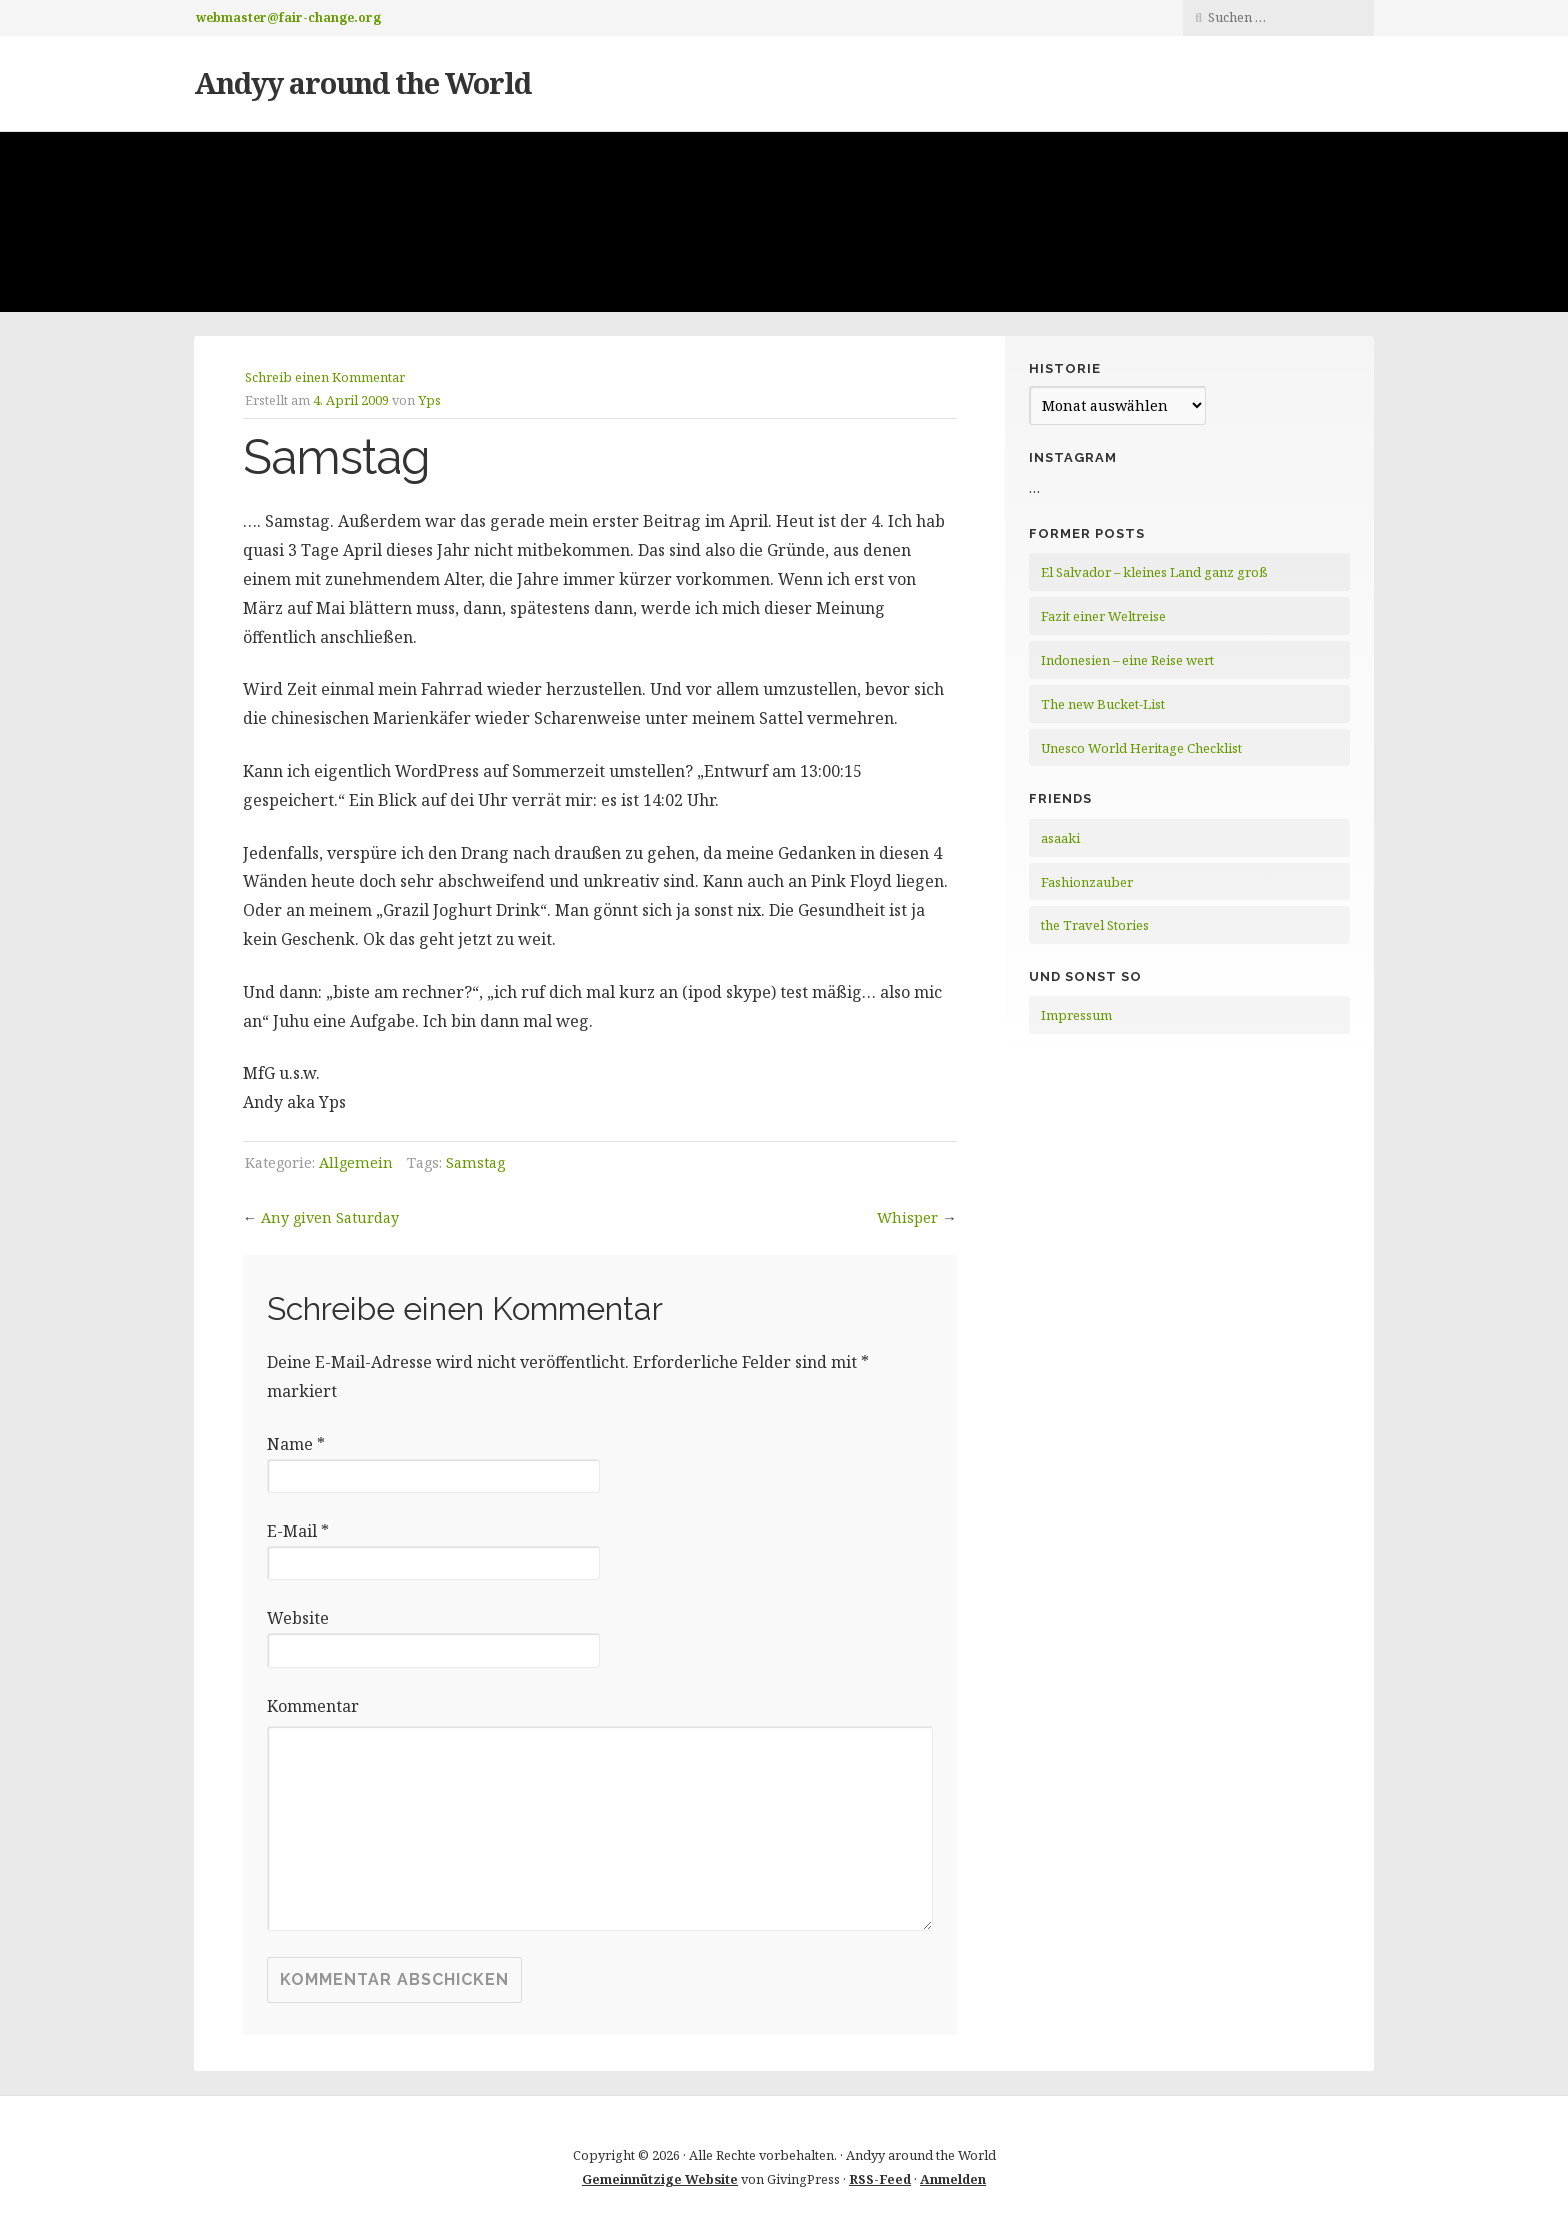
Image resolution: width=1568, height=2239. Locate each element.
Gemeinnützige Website (660, 2179)
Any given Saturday (330, 1217)
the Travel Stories (1095, 925)
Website (298, 1618)
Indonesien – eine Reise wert (1127, 660)
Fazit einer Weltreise (1103, 616)
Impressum (1076, 1015)
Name (296, 1444)
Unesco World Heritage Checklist (1141, 748)
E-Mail (298, 1531)
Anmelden (953, 2179)
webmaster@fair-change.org (288, 17)
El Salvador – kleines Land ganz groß (1154, 572)
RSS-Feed (880, 2179)
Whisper (907, 1217)
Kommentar (313, 1706)
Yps (429, 400)
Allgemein (356, 1162)
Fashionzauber (1087, 882)
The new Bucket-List (1103, 704)
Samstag (475, 1162)
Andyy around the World (362, 82)
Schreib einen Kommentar (325, 377)
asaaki (1060, 838)
